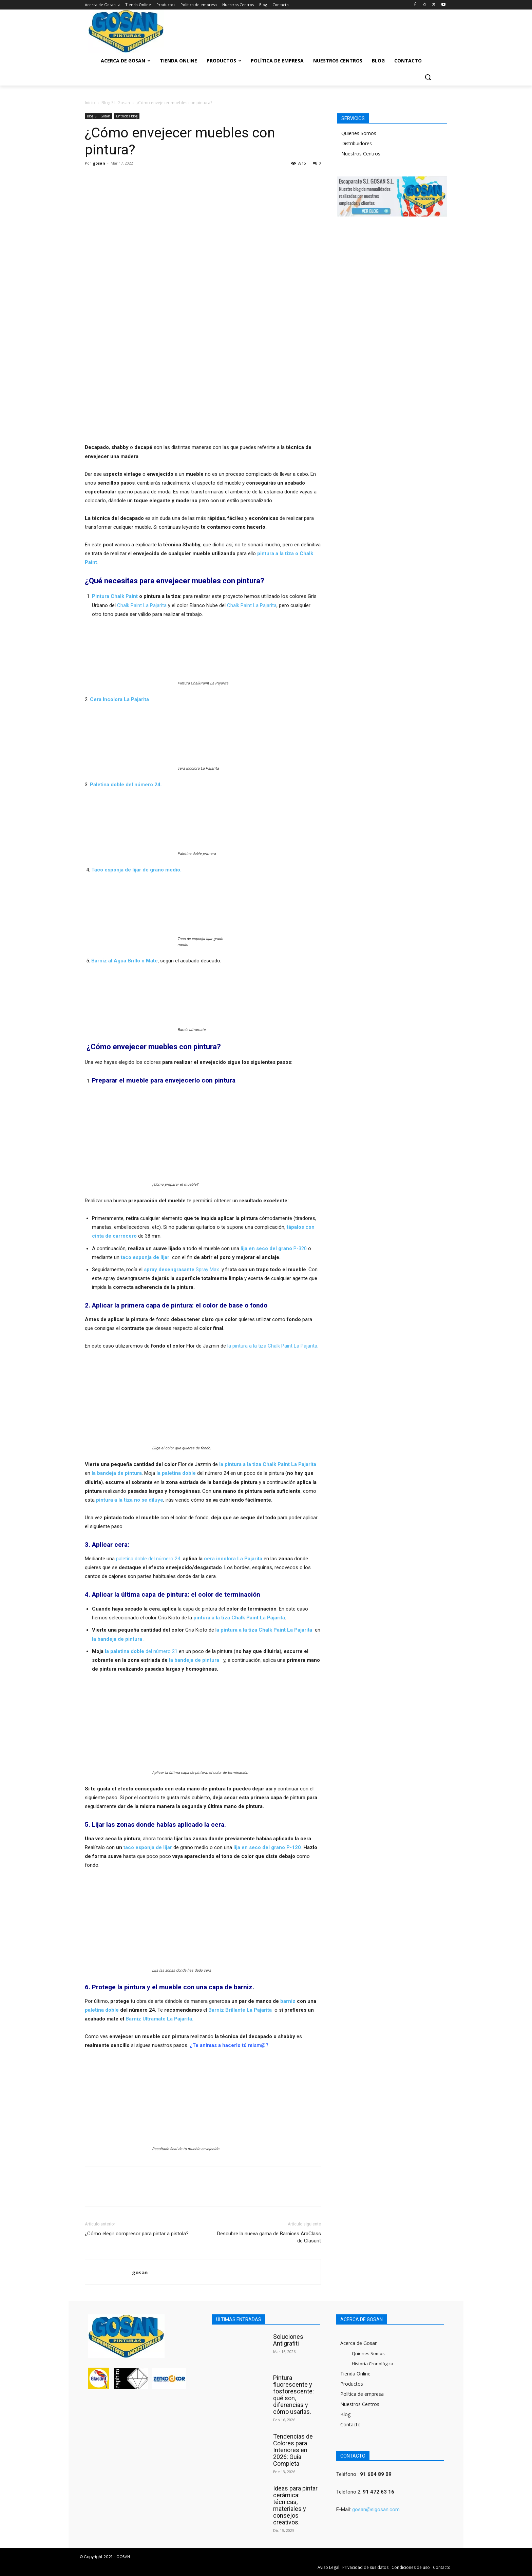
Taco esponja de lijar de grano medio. (136, 870)
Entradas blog (126, 116)
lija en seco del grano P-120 (267, 1847)
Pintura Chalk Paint (115, 596)
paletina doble (102, 2010)
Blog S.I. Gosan (115, 103)
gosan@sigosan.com (376, 2509)
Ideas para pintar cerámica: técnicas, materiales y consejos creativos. (295, 2505)
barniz (288, 2001)
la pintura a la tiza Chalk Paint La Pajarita (267, 1464)
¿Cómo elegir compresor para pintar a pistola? (137, 2234)
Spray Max (181, 1269)
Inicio (90, 103)
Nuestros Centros (360, 153)
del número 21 (141, 1651)
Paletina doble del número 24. (126, 785)
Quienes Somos (358, 133)
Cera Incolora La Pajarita (119, 699)
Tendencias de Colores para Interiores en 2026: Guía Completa (293, 2450)
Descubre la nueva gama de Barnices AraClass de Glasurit (269, 2237)
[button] (428, 77)
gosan (99, 163)
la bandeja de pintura (117, 1639)
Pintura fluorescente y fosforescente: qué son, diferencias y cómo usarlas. (293, 2394)
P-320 (274, 1248)
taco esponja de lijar (148, 1847)
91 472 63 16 (378, 2492)
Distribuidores (356, 143)
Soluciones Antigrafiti (288, 2340)
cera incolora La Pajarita (233, 1559)
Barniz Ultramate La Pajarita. (159, 2019)
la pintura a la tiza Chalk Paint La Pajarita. (272, 1346)
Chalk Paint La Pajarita (141, 605)
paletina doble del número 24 (147, 1559)
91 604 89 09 (376, 2474)
